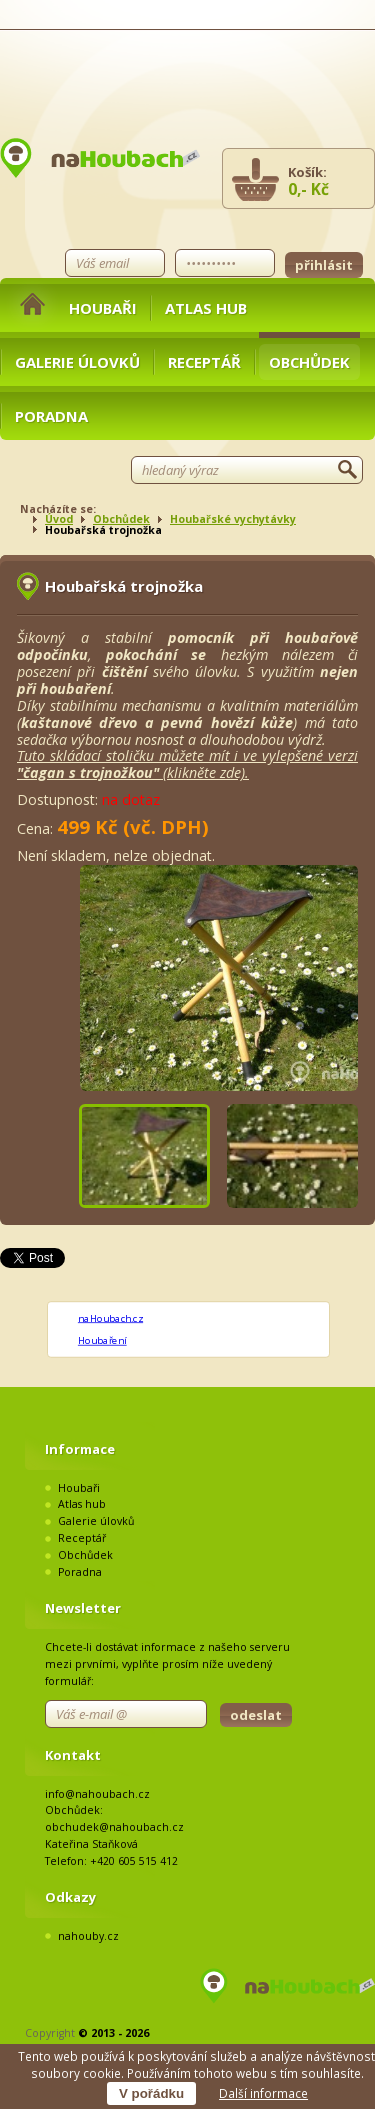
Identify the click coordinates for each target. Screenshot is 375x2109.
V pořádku (151, 2093)
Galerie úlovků (77, 362)
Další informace (263, 2093)
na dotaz (131, 799)
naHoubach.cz (110, 1318)
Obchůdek (309, 362)
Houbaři (103, 308)
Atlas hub (206, 308)
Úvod (59, 519)
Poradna (51, 416)
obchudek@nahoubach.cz (114, 1827)
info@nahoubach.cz (97, 1794)
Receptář (204, 362)
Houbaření (102, 1340)
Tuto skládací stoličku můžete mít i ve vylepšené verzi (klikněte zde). (187, 764)
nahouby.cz (88, 1936)
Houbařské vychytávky (233, 519)
